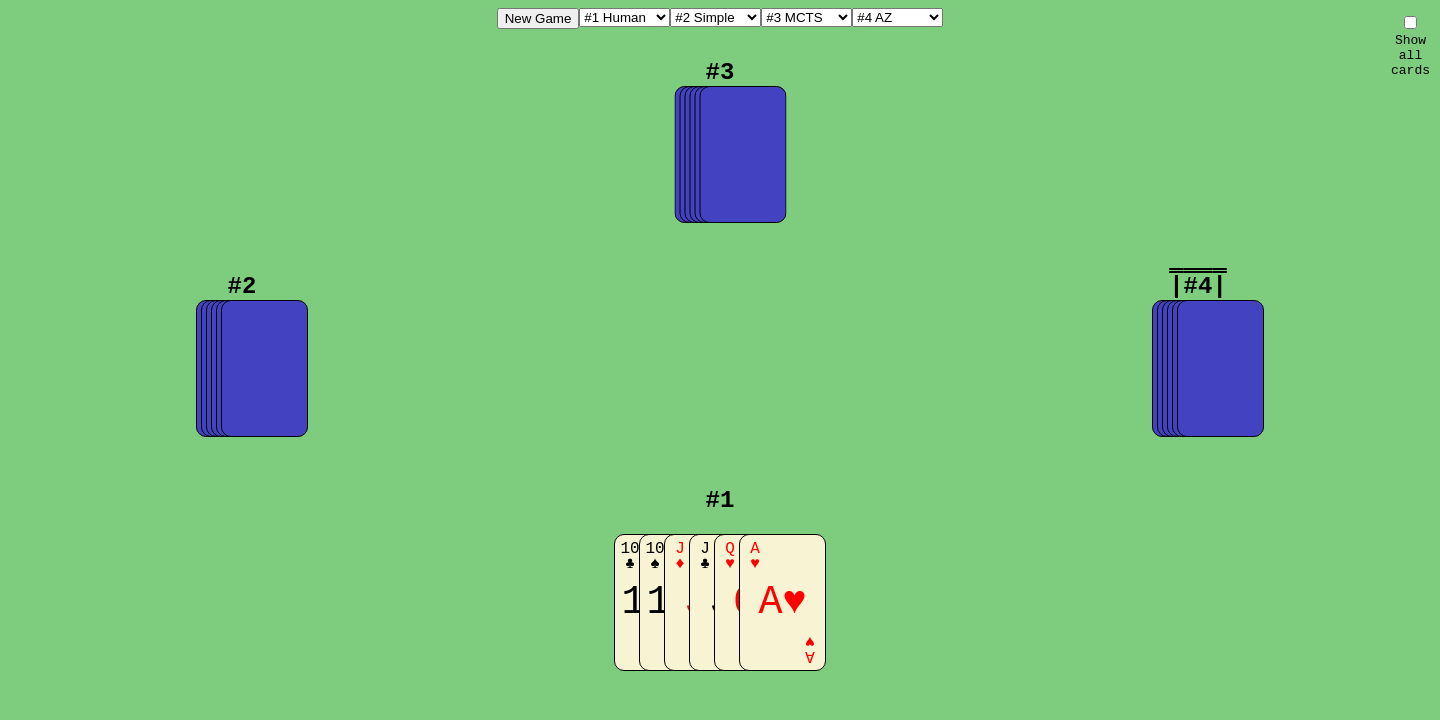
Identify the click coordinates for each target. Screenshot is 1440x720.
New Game (538, 18)
